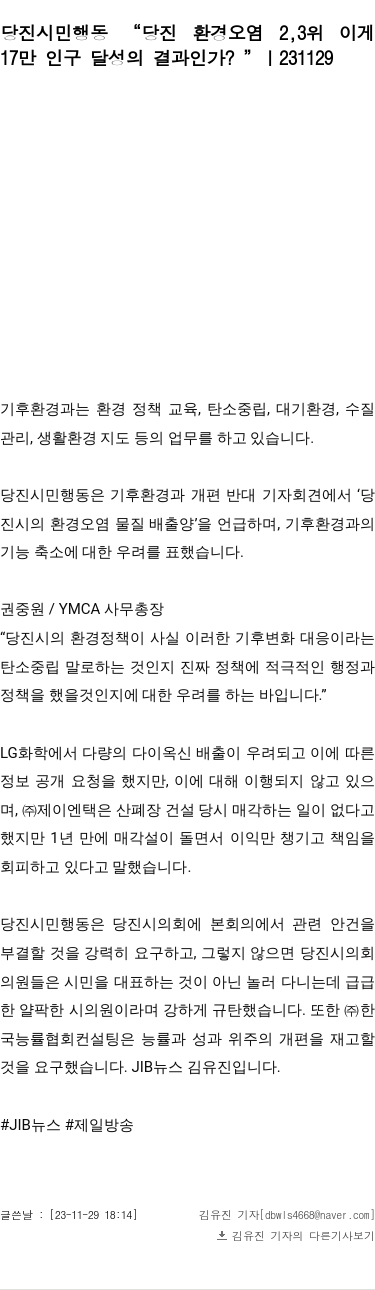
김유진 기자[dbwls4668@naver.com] (287, 1214)
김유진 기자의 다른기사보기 (303, 1235)
